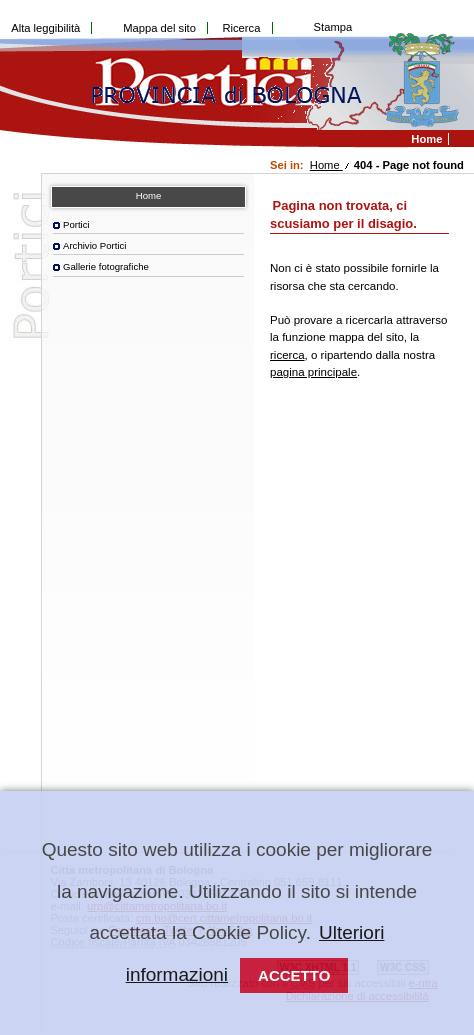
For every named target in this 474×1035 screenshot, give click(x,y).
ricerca (287, 355)
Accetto (294, 975)
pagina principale (313, 372)
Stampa (333, 27)
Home (326, 165)
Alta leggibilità (45, 28)
